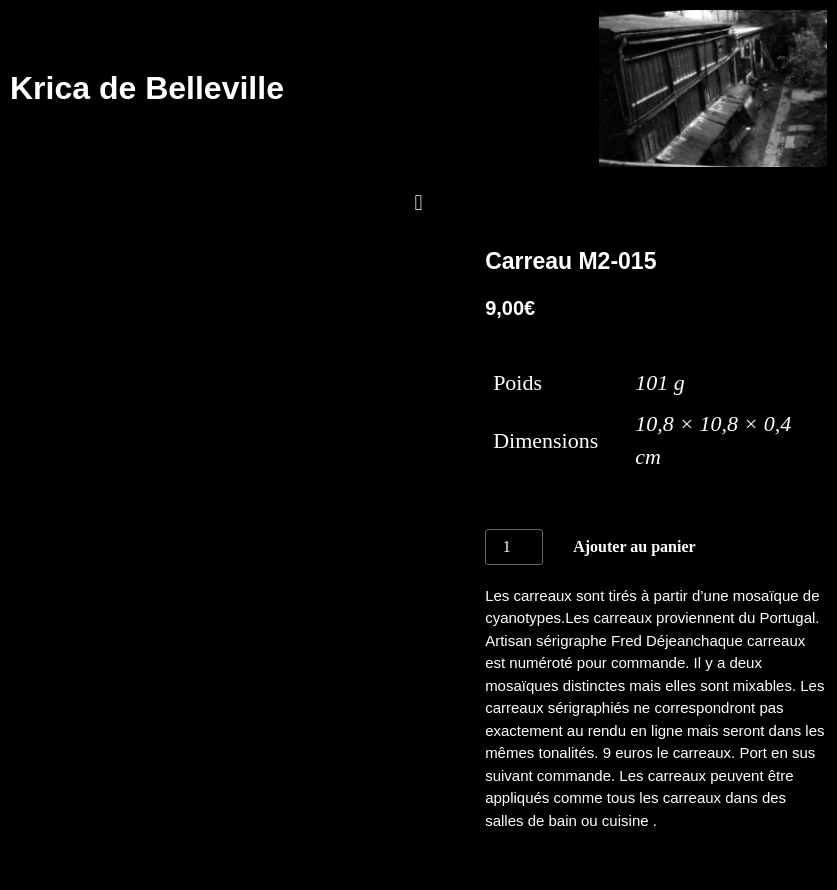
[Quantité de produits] (514, 547)
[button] (418, 203)
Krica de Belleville (147, 88)
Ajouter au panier (634, 546)
